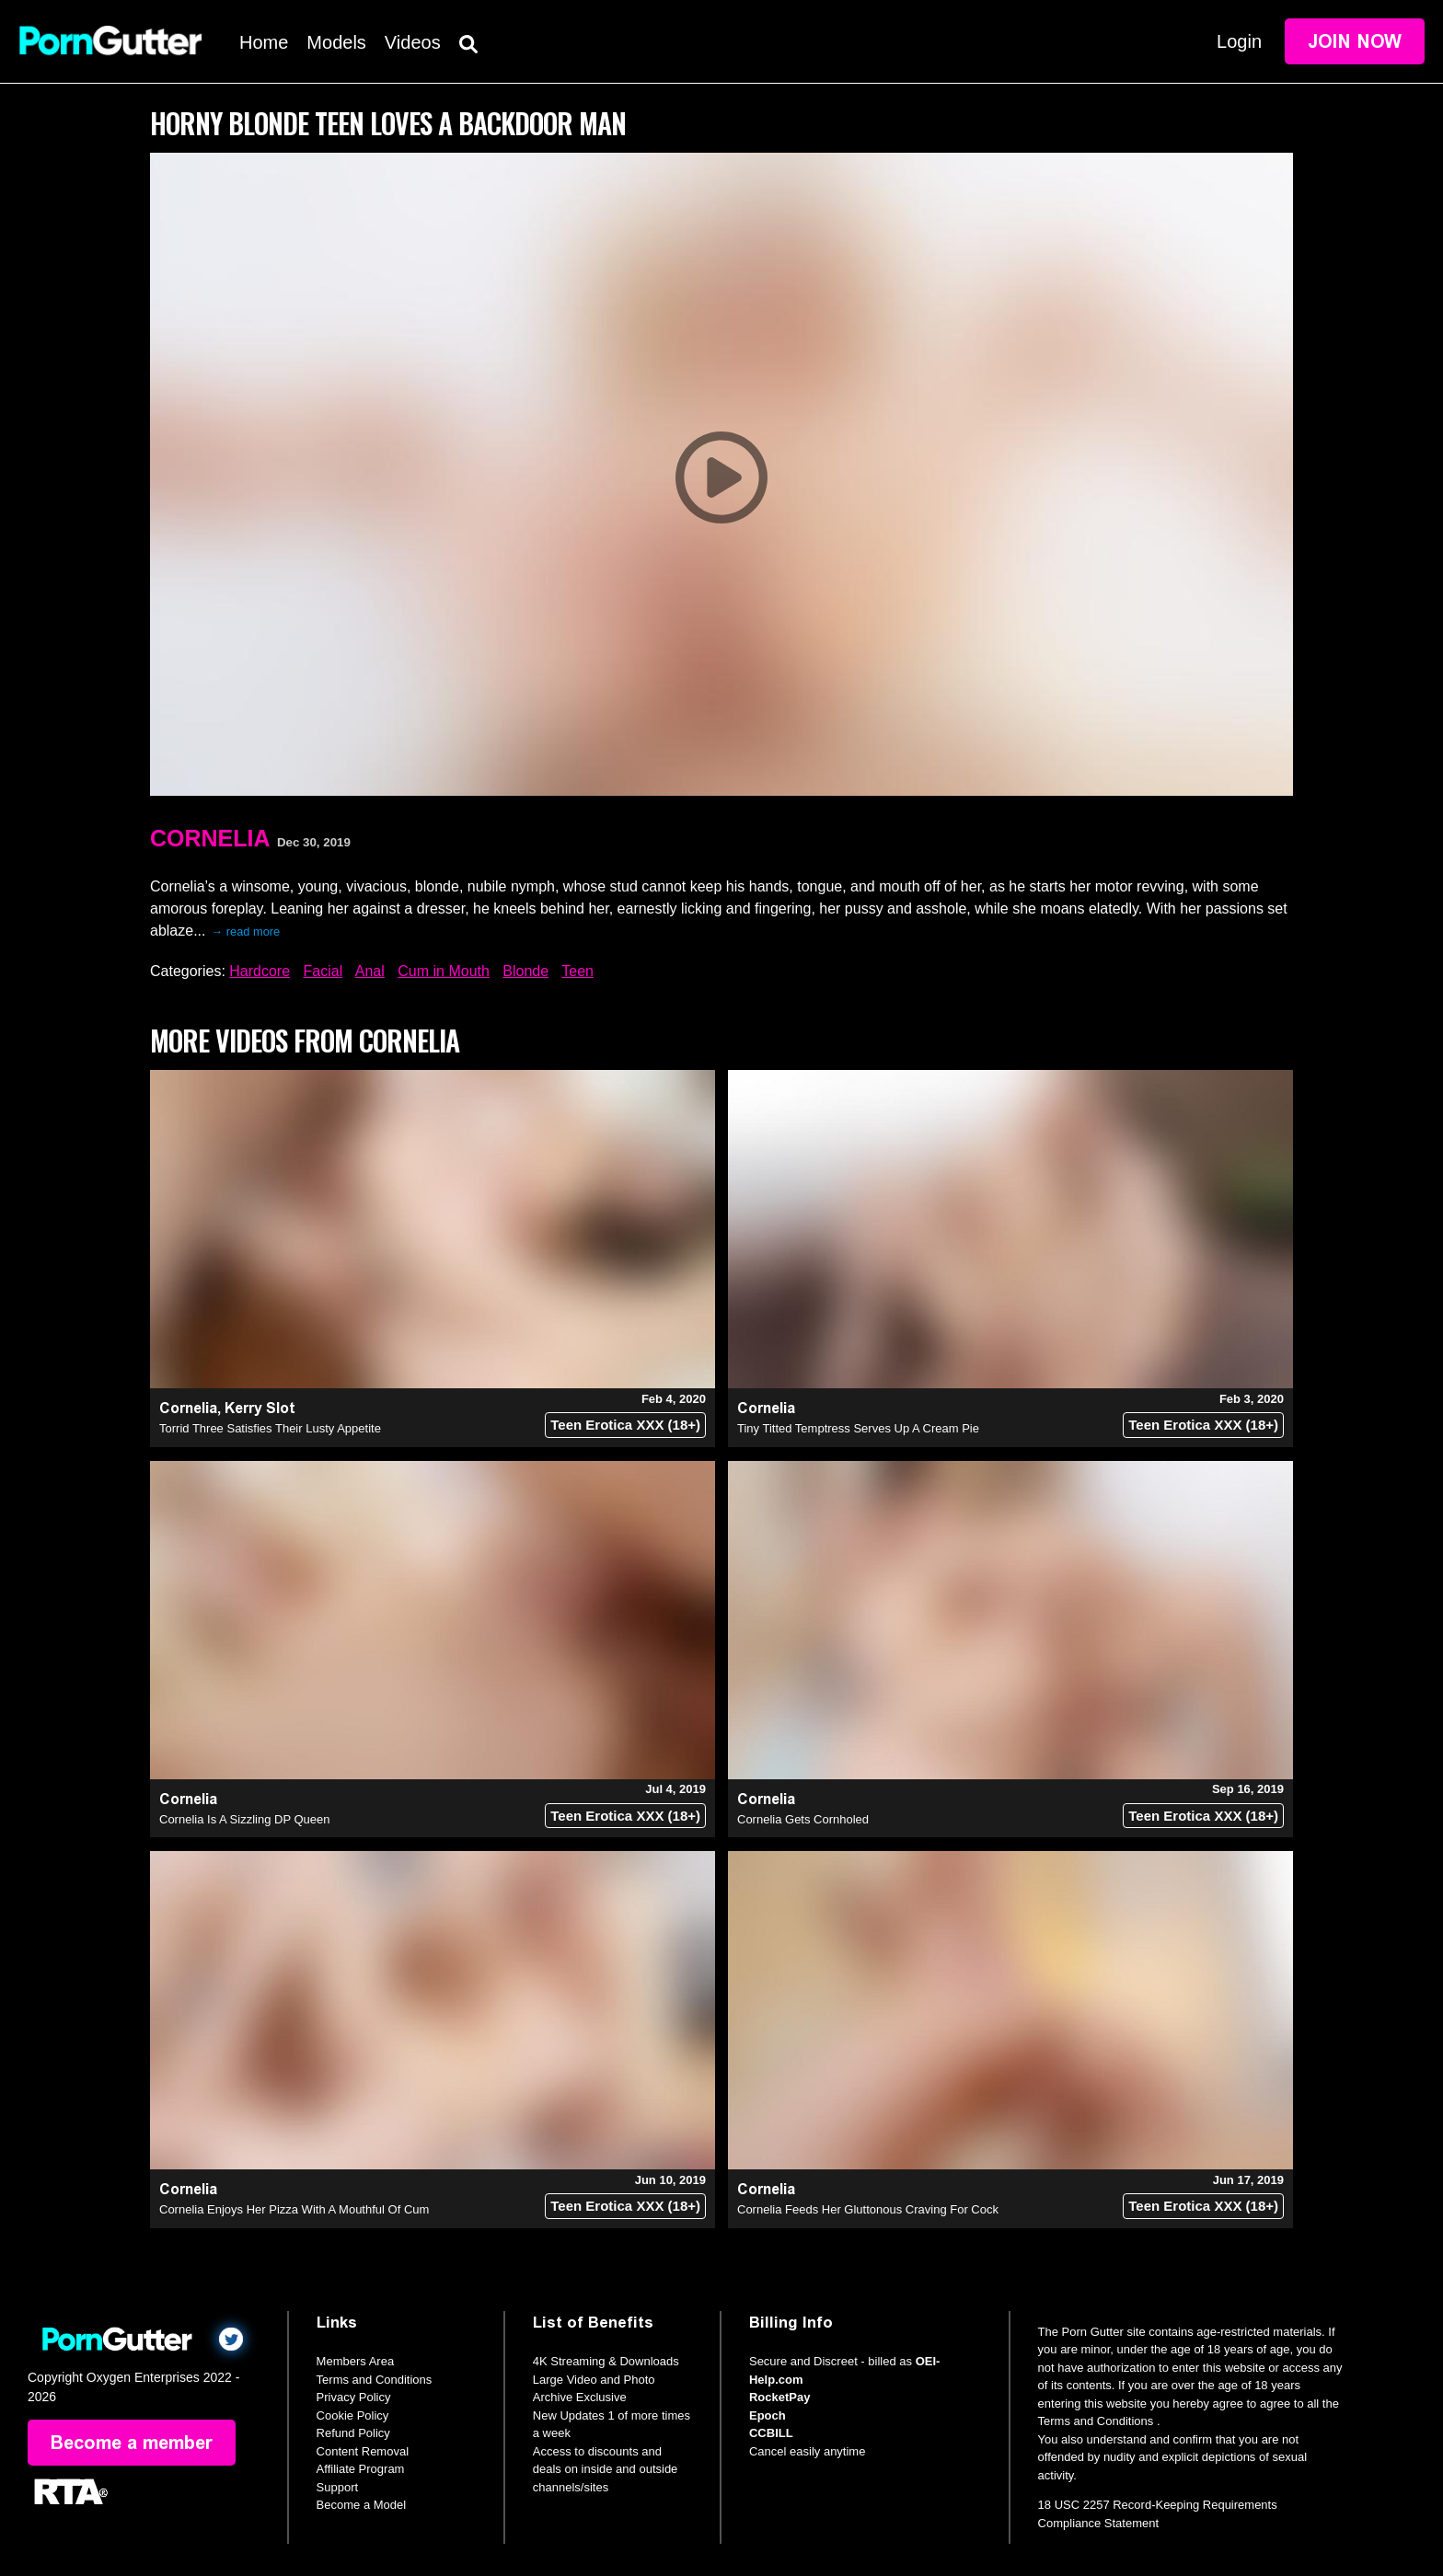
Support (338, 2487)
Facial (323, 971)
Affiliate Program (361, 2469)
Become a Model (362, 2505)
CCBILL (771, 2433)
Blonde (525, 971)
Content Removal (363, 2451)
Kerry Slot (260, 1408)
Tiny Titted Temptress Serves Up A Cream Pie (858, 1428)
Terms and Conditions (375, 2379)
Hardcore (259, 971)
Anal (370, 971)
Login (1239, 41)
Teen (577, 971)
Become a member (132, 2443)
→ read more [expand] (245, 931)
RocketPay (779, 2397)
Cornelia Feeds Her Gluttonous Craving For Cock (868, 2209)
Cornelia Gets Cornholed (803, 1819)
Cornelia (210, 838)
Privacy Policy (354, 2397)
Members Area (356, 2361)
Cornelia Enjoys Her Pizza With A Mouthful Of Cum (294, 2209)
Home (263, 42)
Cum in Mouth (444, 971)
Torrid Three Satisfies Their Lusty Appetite (270, 1428)
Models (335, 42)
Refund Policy (353, 2433)
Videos (413, 42)
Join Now (1355, 41)
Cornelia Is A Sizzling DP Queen (244, 1819)
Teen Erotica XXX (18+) (625, 1424)
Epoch (767, 2415)
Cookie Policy (353, 2415)
